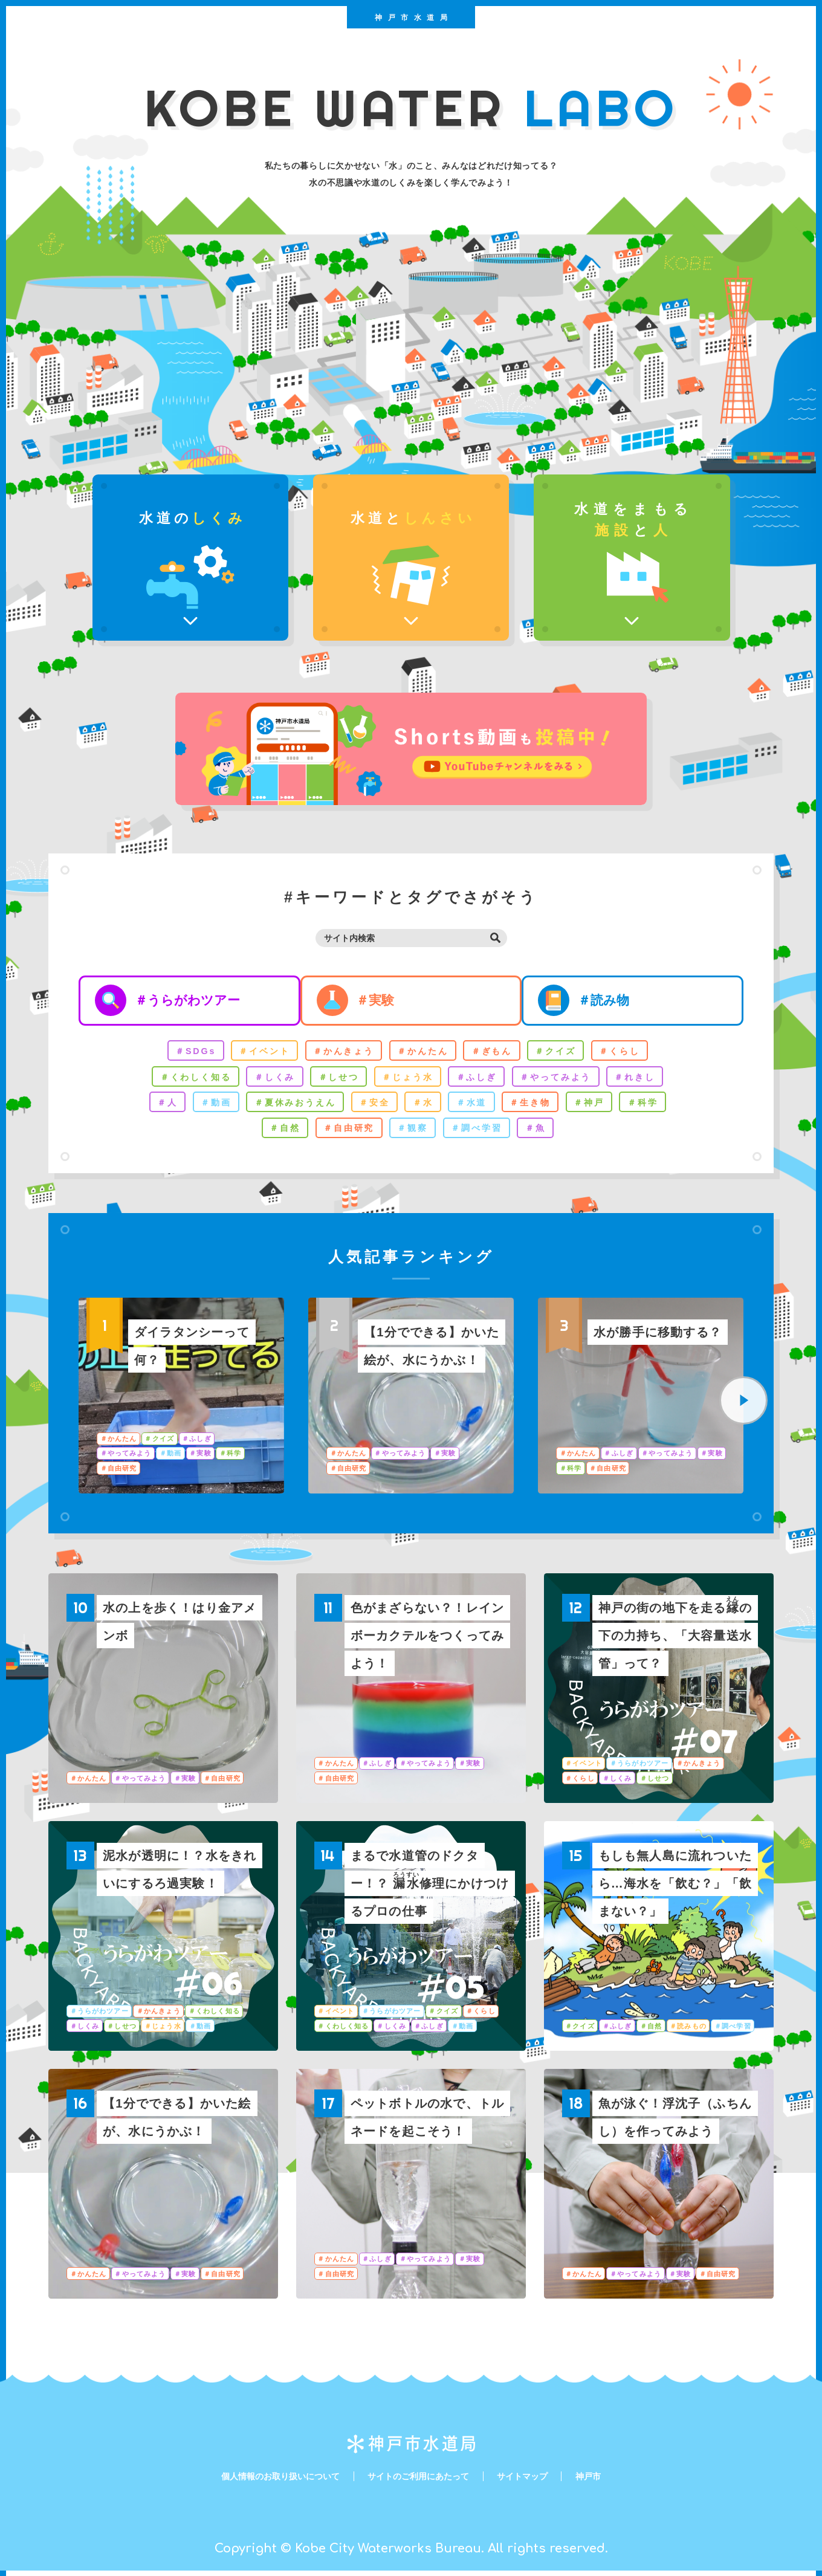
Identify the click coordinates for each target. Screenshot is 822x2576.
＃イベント (255, 1052)
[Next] (743, 1406)
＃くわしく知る (182, 1079)
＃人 (153, 1106)
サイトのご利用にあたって (421, 2481)
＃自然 (277, 1133)
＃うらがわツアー (191, 1001)
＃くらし (631, 1052)
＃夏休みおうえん (288, 1106)
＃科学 (656, 1106)
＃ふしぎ (480, 1079)
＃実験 (386, 1001)
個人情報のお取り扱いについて (267, 2481)
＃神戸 (599, 1106)
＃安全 (372, 1106)
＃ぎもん (496, 1052)
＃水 (424, 1106)
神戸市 (607, 2481)
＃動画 (204, 1106)
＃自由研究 (345, 1133)
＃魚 (543, 1133)
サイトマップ (536, 2481)
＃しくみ (266, 1079)
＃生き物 (537, 1106)
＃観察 (412, 1133)
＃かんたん (423, 1052)
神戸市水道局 (414, 21)
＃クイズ (564, 1052)
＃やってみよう (564, 1079)
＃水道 (475, 1106)
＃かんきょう (339, 1052)
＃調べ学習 (480, 1133)
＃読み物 (622, 1001)
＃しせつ (334, 1079)
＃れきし (648, 1079)
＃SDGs (182, 1052)
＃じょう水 (407, 1079)
